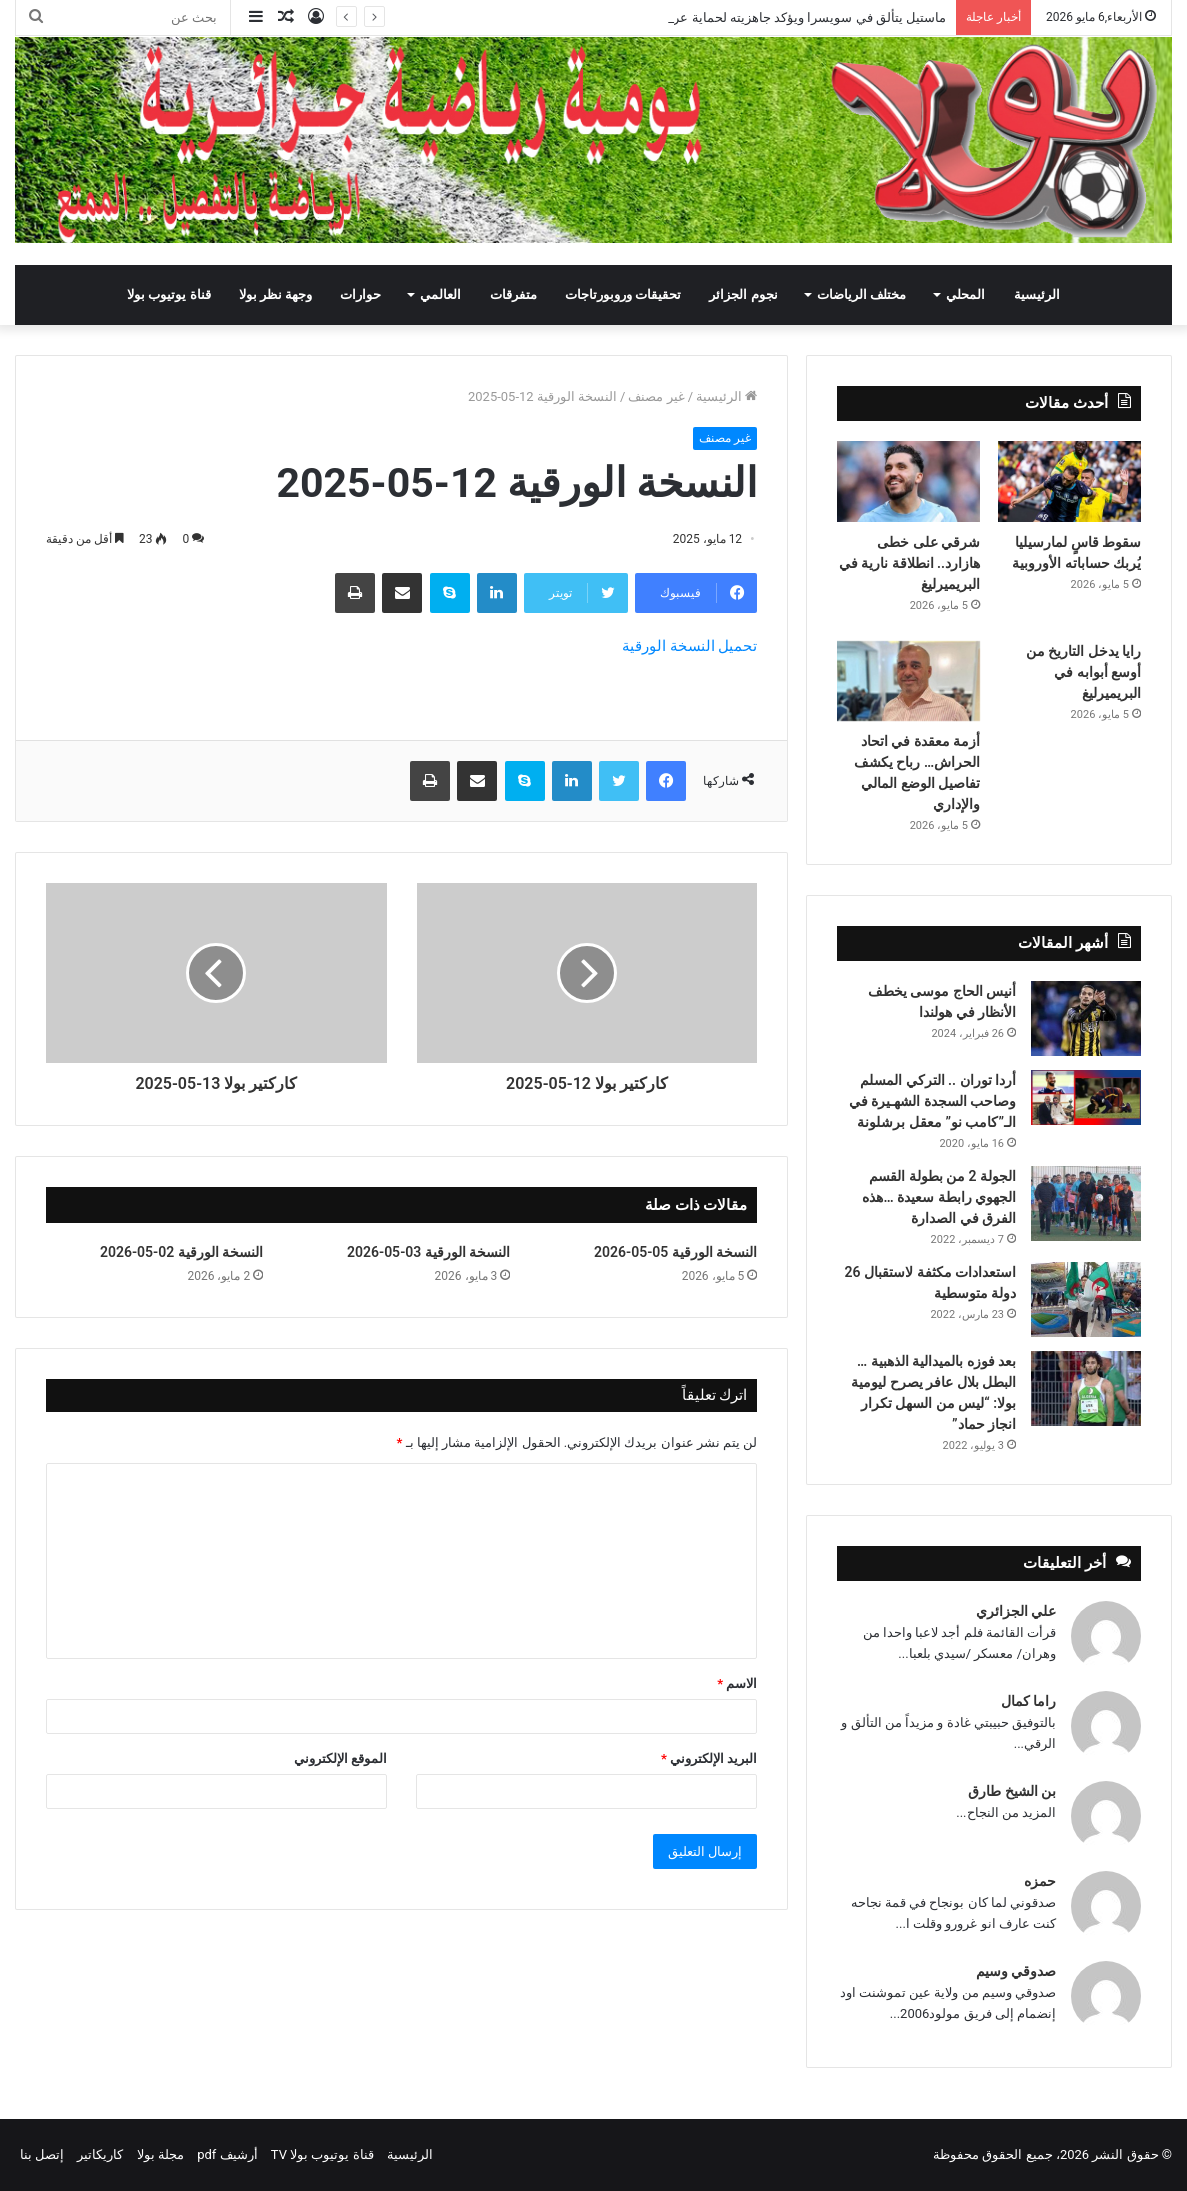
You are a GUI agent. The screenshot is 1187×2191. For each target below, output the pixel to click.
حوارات (360, 294)
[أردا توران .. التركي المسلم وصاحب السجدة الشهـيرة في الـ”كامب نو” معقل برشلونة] (1086, 1097)
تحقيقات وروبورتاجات (623, 294)
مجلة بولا (160, 2154)
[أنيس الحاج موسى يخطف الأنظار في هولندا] (1086, 1018)
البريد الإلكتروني (709, 1758)
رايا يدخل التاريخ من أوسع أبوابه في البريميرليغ (1083, 672)
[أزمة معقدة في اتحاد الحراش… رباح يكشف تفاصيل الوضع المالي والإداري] (908, 681)
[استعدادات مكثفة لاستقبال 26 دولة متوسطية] (1086, 1299)
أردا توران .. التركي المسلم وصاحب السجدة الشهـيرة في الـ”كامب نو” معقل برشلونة (932, 1101)
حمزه (1040, 1881)
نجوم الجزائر (743, 294)
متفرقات (513, 294)
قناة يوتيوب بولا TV (322, 2154)
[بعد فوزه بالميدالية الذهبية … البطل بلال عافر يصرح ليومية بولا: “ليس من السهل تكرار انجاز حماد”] (1086, 1388)
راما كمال (1028, 1701)
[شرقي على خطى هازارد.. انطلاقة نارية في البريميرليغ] (908, 481)
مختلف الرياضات (861, 294)
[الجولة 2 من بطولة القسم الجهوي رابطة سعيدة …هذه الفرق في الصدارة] (1086, 1203)
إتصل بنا (42, 2154)
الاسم (737, 1683)
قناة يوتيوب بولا (168, 294)
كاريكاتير (100, 2154)
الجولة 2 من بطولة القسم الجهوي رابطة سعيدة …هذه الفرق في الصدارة (939, 1197)
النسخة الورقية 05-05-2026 (675, 1252)
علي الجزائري (1016, 1611)
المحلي (965, 294)
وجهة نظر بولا (275, 294)
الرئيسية (1037, 294)
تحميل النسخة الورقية (689, 646)
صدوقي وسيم (1016, 1971)
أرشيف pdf (227, 2154)
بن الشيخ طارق (1012, 1791)
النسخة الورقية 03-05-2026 (428, 1252)
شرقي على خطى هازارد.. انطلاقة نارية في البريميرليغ (909, 563)
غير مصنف (656, 396)
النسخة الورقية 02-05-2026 (181, 1252)
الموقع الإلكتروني (340, 1758)
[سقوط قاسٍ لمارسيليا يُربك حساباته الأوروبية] (1069, 481)
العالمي (440, 294)
